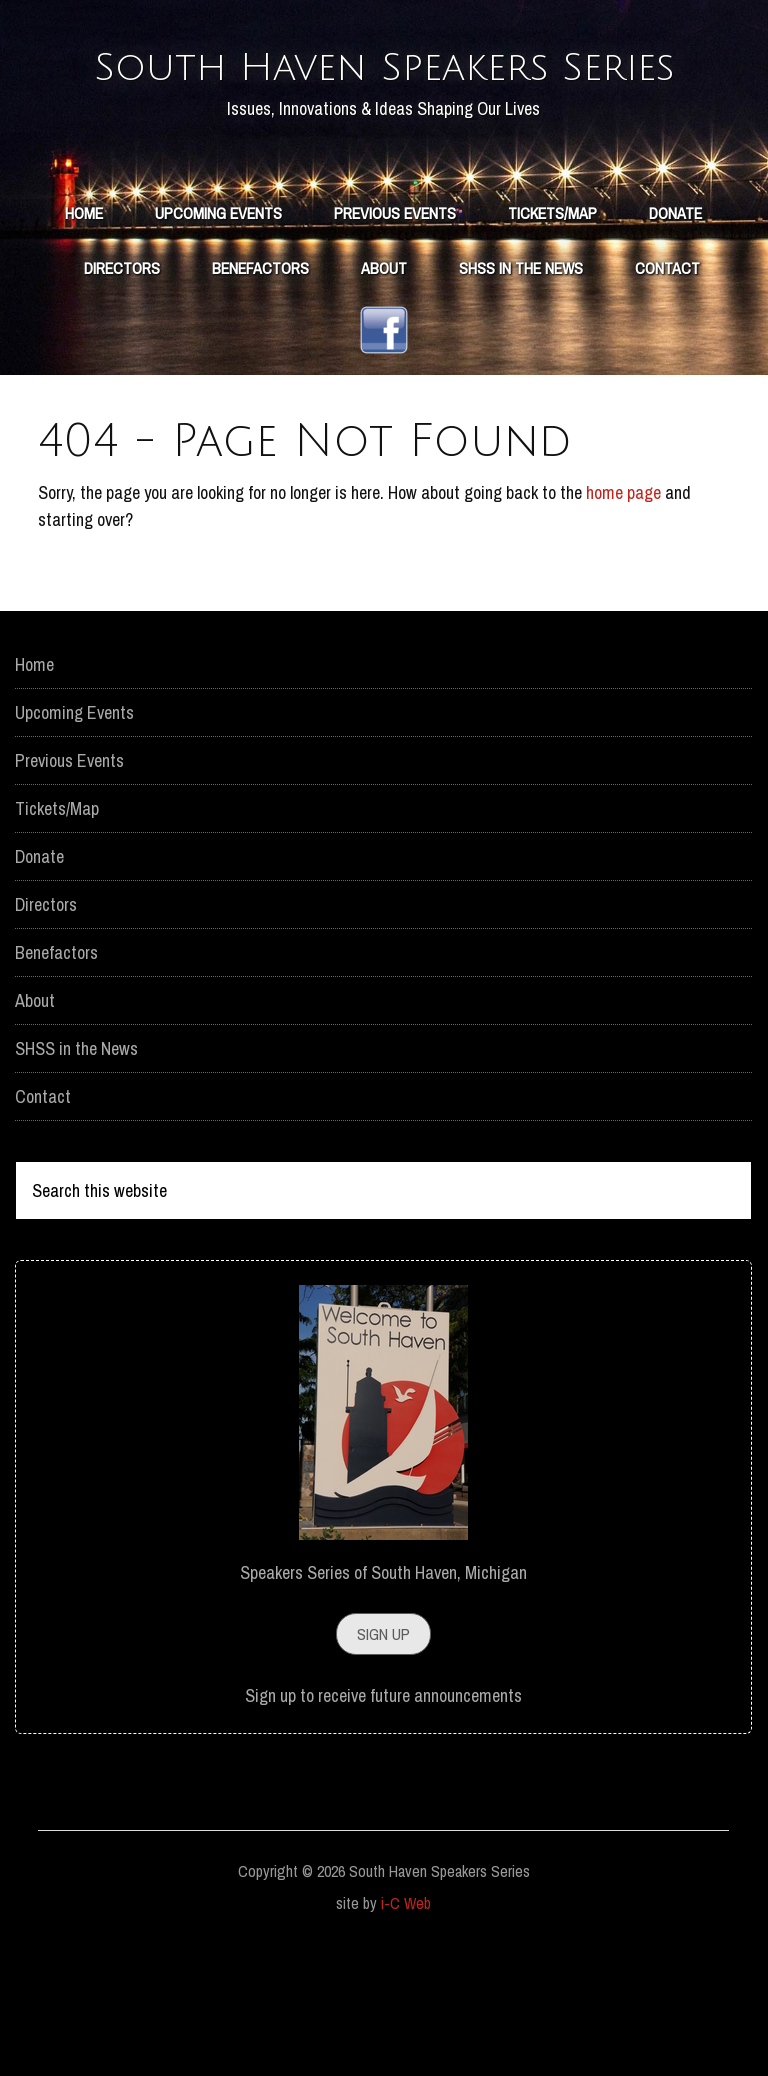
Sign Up (383, 1759)
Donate (39, 981)
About (35, 1125)
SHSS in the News (76, 1173)
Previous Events (69, 885)
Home (34, 789)
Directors (46, 1029)
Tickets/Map (57, 933)
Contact (43, 1221)
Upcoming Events (74, 837)
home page (623, 617)
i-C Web (406, 2028)
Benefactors (56, 1077)
